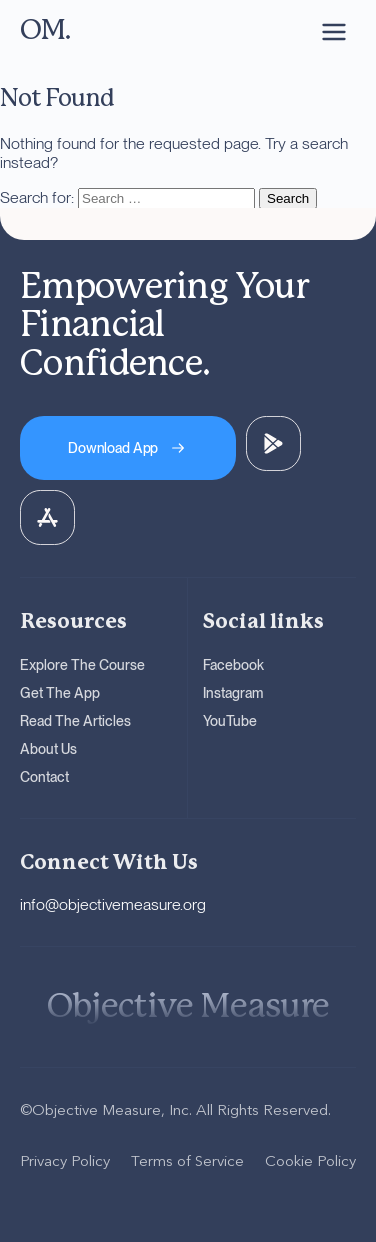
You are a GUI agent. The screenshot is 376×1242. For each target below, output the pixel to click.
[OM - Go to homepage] (45, 32)
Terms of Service (187, 1160)
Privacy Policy (65, 1160)
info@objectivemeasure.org (113, 904)
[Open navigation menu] (334, 32)
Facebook (233, 665)
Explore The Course (82, 665)
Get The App (60, 693)
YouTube (230, 721)
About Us (48, 749)
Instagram (233, 693)
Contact (44, 777)
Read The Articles (75, 721)
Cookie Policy (310, 1160)
